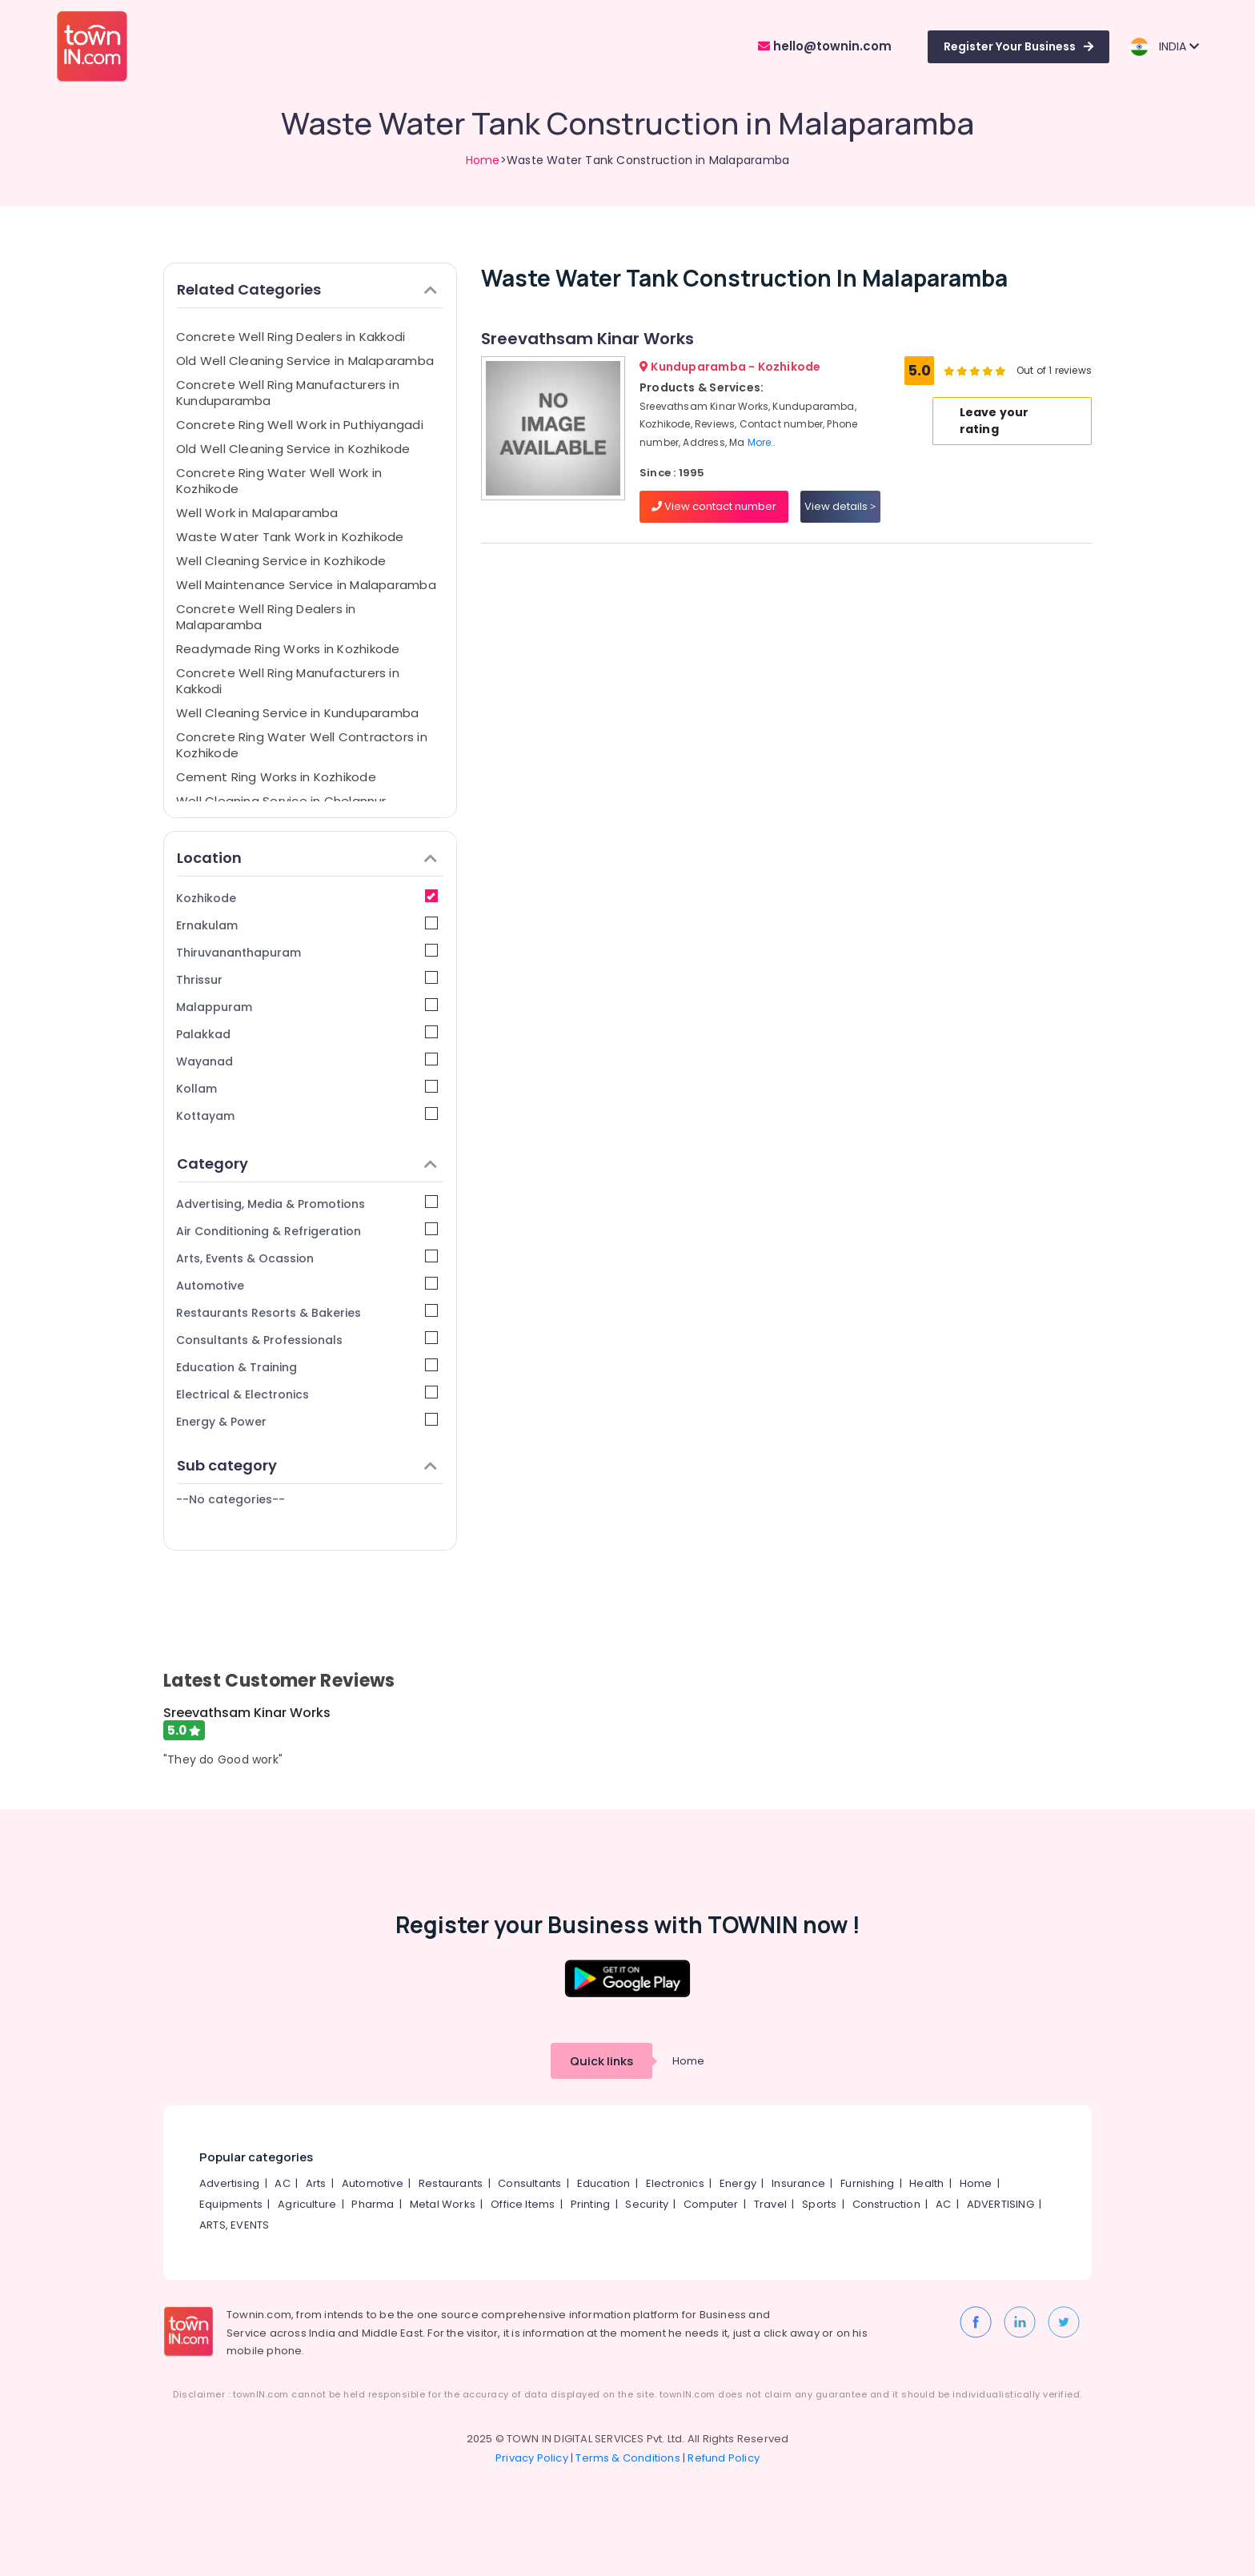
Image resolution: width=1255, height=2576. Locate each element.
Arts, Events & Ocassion (307, 1258)
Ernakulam (307, 925)
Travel (770, 2204)
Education (604, 2183)
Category (307, 1164)
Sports (819, 2204)
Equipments (231, 2204)
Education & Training (307, 1366)
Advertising (229, 2183)
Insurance (798, 2183)
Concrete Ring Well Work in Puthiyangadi (299, 424)
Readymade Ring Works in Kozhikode (287, 648)
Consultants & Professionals (307, 1339)
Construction (886, 2204)
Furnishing (867, 2183)
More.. (762, 442)
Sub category (307, 1465)
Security (646, 2204)
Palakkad (307, 1033)
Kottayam (307, 1115)
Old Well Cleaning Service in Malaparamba (305, 360)
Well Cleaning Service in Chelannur (281, 800)
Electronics (675, 2183)
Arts (316, 2183)
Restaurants (451, 2183)
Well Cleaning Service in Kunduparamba (297, 712)
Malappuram (307, 1006)
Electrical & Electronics (307, 1394)
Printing (591, 2204)
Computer (711, 2204)
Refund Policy (724, 2458)
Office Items (523, 2204)
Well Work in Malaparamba (257, 512)
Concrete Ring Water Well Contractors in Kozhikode (301, 744)
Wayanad (307, 1061)
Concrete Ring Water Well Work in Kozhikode (279, 480)
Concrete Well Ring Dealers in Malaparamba (266, 616)
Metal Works (442, 2204)
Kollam (307, 1088)
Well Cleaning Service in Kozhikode (281, 560)
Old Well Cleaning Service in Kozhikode (293, 448)
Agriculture (307, 2204)
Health (926, 2183)
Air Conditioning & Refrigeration (307, 1230)
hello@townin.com (825, 46)
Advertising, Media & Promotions (307, 1203)
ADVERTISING (1000, 2204)
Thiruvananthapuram (307, 952)
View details (840, 506)
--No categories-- (230, 1499)
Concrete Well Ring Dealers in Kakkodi (290, 336)
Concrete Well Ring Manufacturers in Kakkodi (287, 680)
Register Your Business (1018, 46)
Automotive (307, 1285)
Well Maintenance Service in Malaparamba (306, 584)
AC (282, 2183)
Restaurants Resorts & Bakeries (307, 1312)
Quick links (601, 2060)
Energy (738, 2183)
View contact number (714, 506)
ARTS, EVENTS (234, 2225)
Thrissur (307, 979)
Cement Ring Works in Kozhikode (276, 776)
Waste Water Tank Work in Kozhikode (290, 536)
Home (483, 160)
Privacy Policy (531, 2458)
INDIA (1164, 47)
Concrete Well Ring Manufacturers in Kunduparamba (287, 392)
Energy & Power (307, 1421)
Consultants (529, 2183)
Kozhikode (307, 897)
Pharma (372, 2204)
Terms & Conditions (627, 2458)
